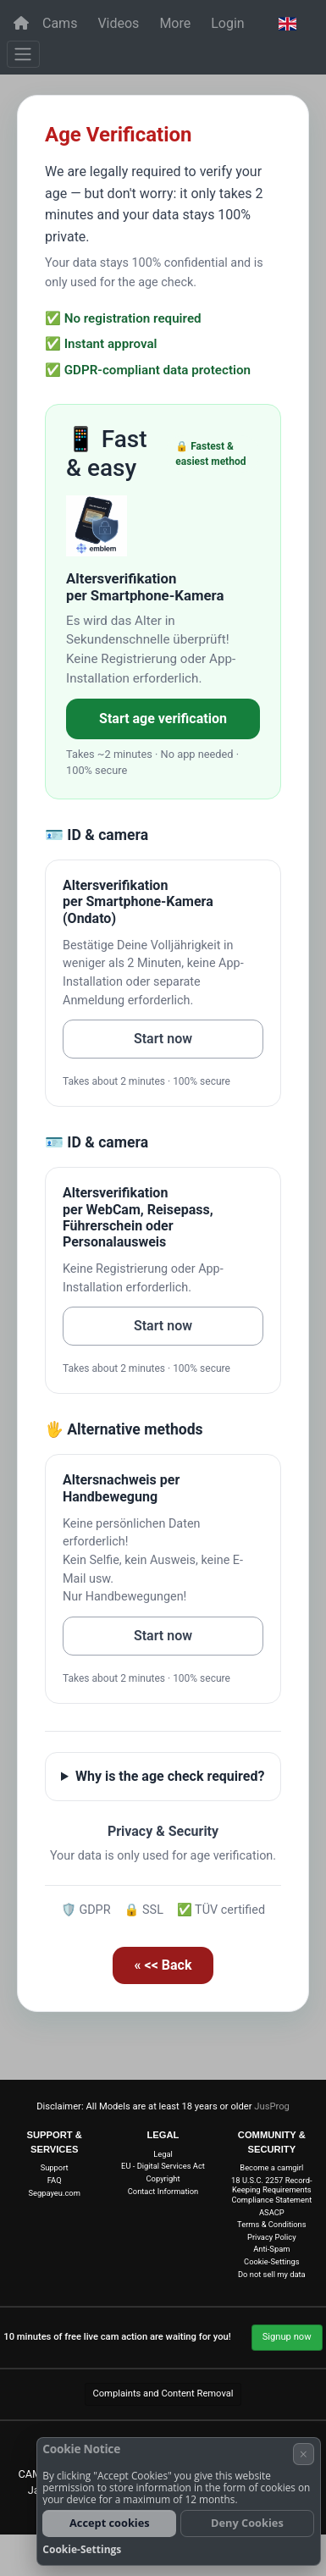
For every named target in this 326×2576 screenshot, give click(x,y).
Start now (163, 1039)
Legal (163, 2154)
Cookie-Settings (271, 2261)
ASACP (272, 2212)
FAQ (54, 2180)
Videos (118, 23)
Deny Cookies (247, 2522)
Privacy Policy (271, 2237)
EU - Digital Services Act (163, 2165)
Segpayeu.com (54, 2192)
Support (55, 2167)
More (175, 23)
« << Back (163, 1965)
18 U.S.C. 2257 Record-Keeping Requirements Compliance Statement (271, 2189)
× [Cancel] (303, 2454)
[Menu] (23, 54)
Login (227, 23)
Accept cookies (109, 2522)
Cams (59, 23)
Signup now (287, 2336)
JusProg (272, 2106)
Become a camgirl (271, 2167)
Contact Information (163, 2191)
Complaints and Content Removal (162, 2393)
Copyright (163, 2178)
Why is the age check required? (169, 1776)
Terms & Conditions (271, 2224)
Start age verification (163, 718)
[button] (287, 24)
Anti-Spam (271, 2248)
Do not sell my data (272, 2274)
